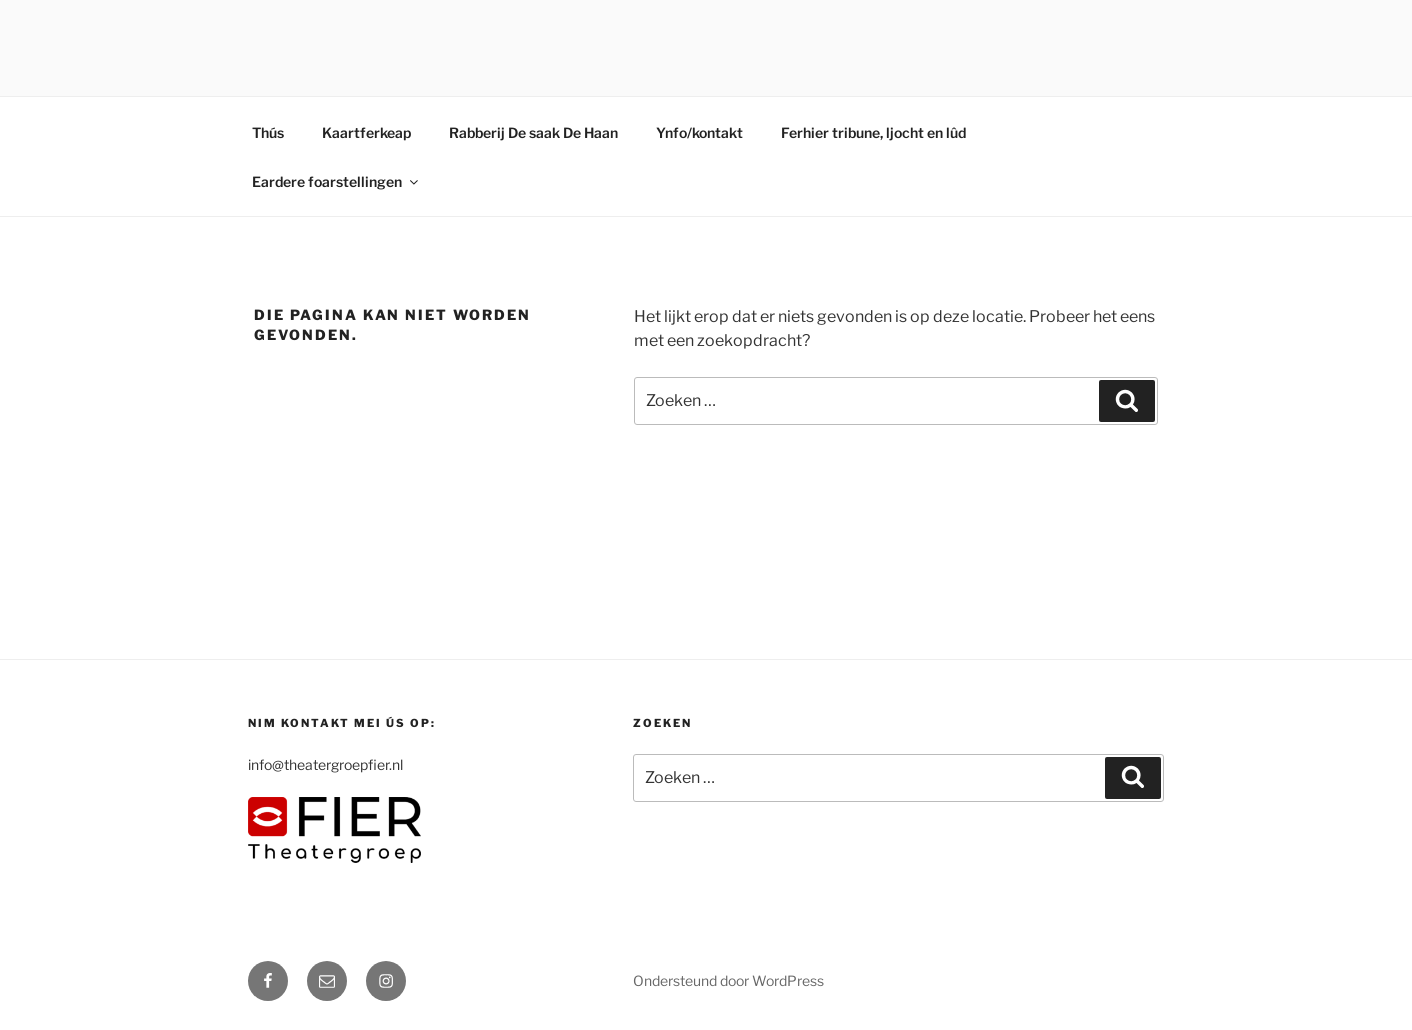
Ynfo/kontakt (699, 132)
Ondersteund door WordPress (728, 980)
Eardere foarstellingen (336, 181)
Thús (268, 132)
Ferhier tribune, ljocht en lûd (873, 132)
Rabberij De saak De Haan (533, 132)
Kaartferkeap (366, 132)
